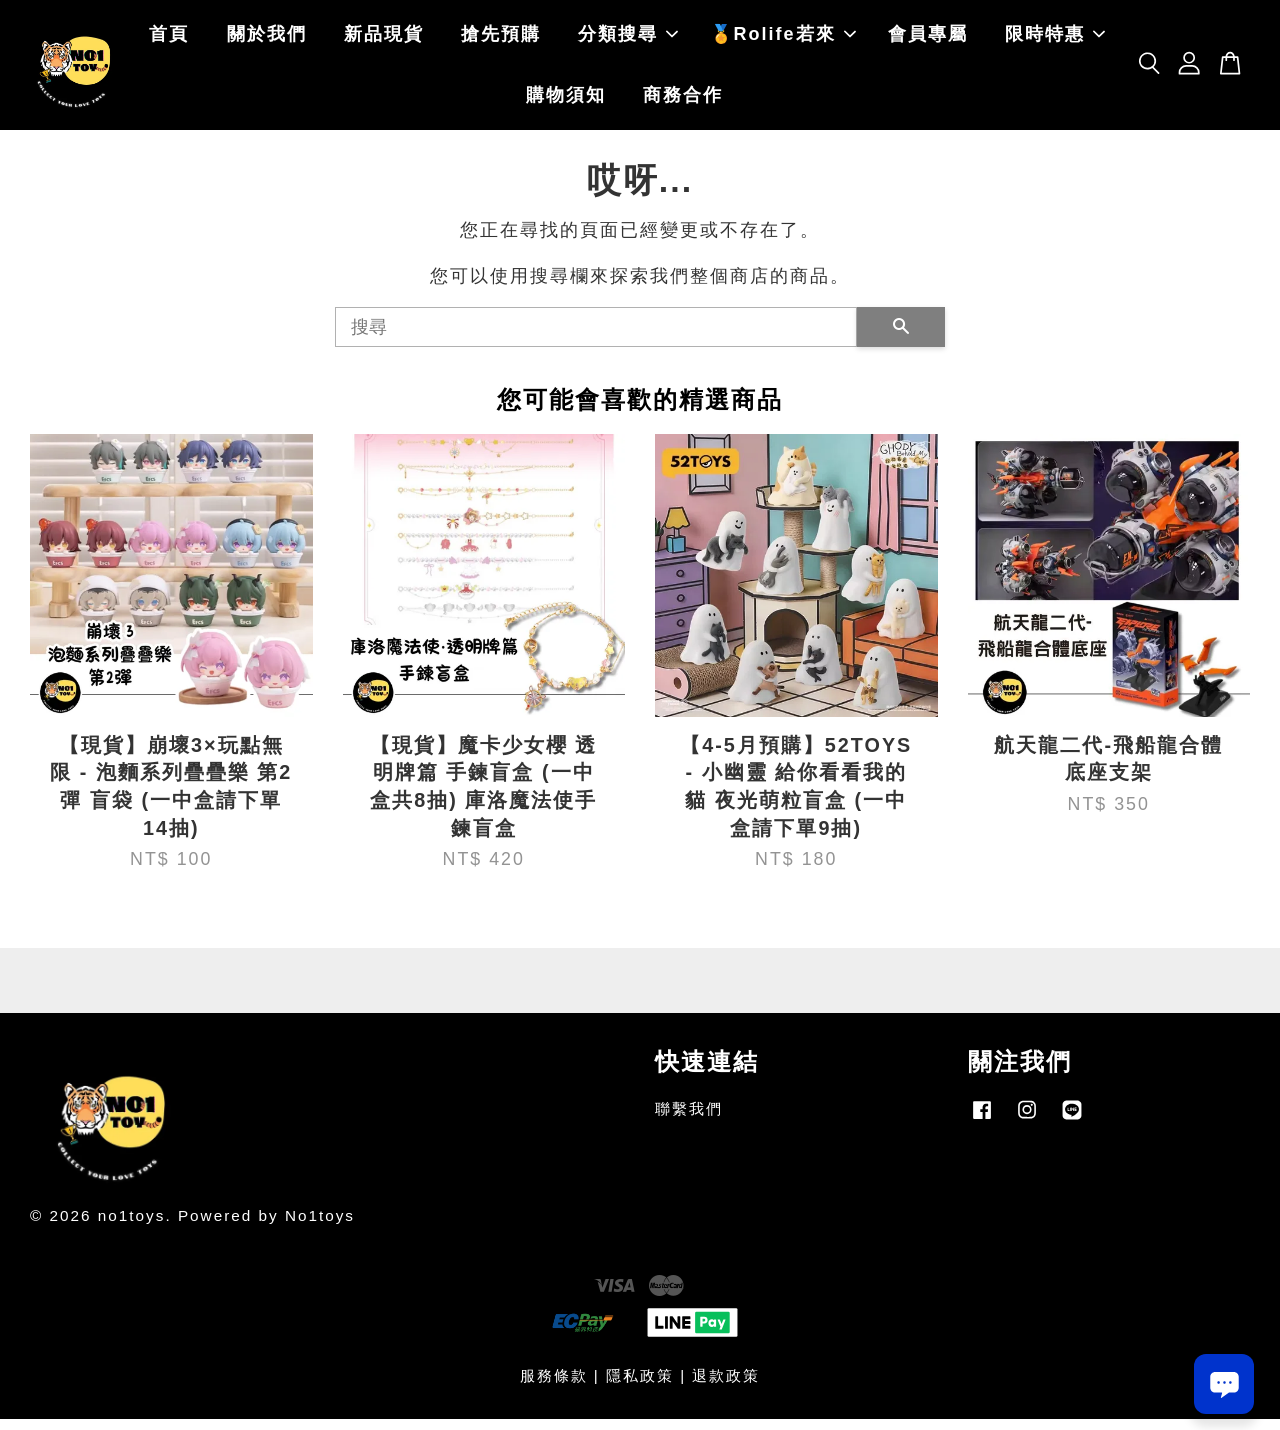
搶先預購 (501, 40)
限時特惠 (1055, 40)
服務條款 (554, 1386)
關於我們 (267, 40)
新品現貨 (384, 40)
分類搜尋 (628, 40)
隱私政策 (640, 1386)
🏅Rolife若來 (783, 40)
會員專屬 (928, 40)
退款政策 (726, 1386)
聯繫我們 (689, 1120)
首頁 (169, 40)
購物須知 (566, 101)
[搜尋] (596, 338)
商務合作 (683, 101)
